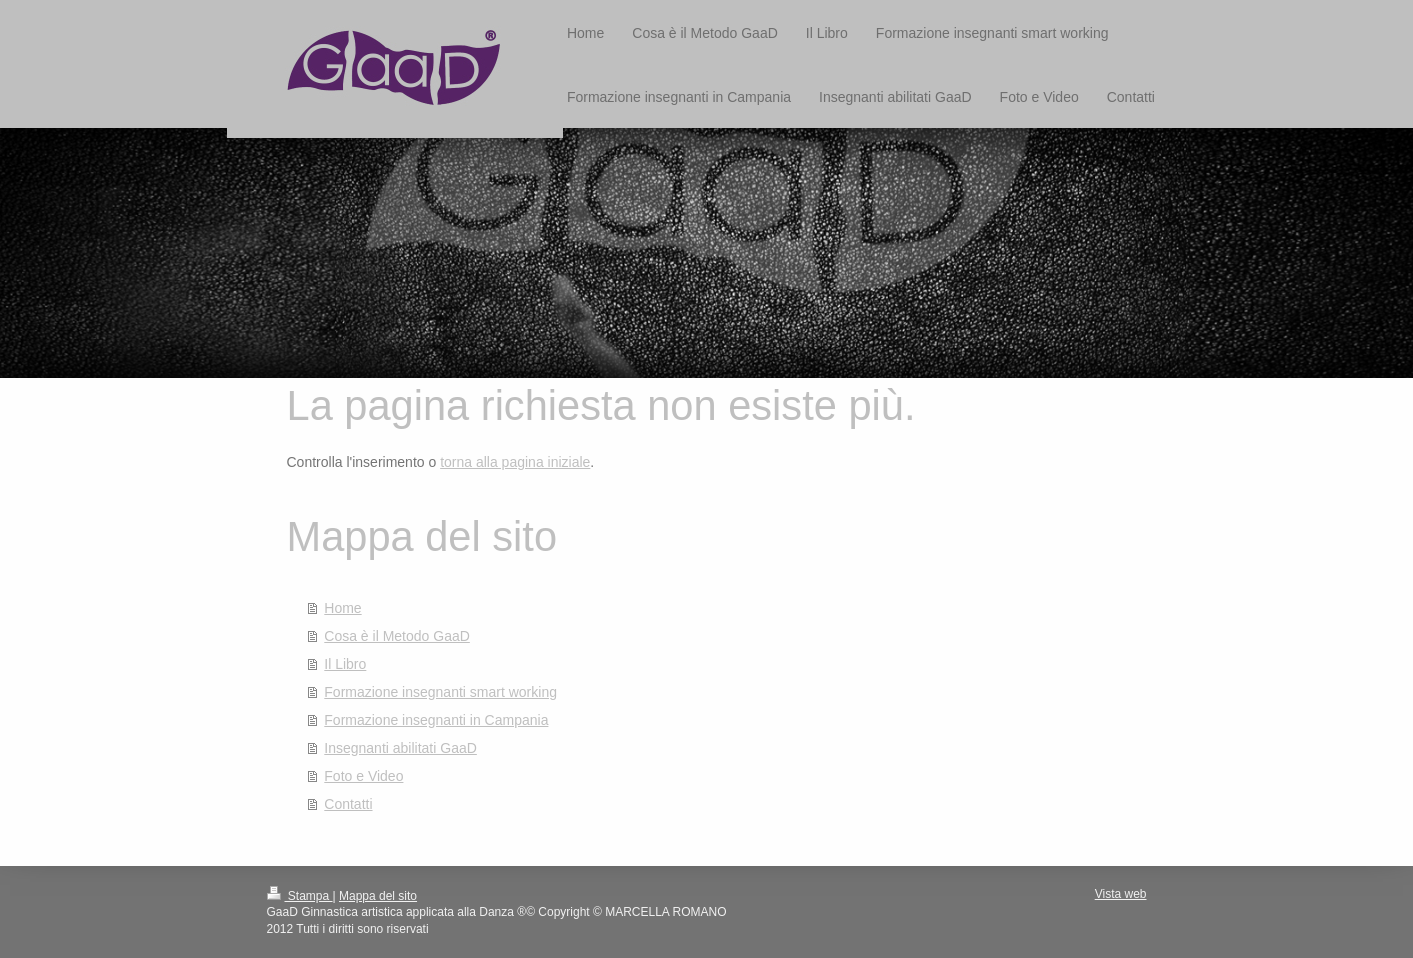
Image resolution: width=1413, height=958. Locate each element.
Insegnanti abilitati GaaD (400, 748)
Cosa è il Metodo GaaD (397, 636)
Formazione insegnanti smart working (440, 692)
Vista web (1121, 894)
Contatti (348, 804)
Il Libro (345, 664)
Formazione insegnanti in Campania (436, 720)
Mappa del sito (378, 896)
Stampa (300, 896)
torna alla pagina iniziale (515, 462)
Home (342, 608)
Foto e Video (363, 776)
